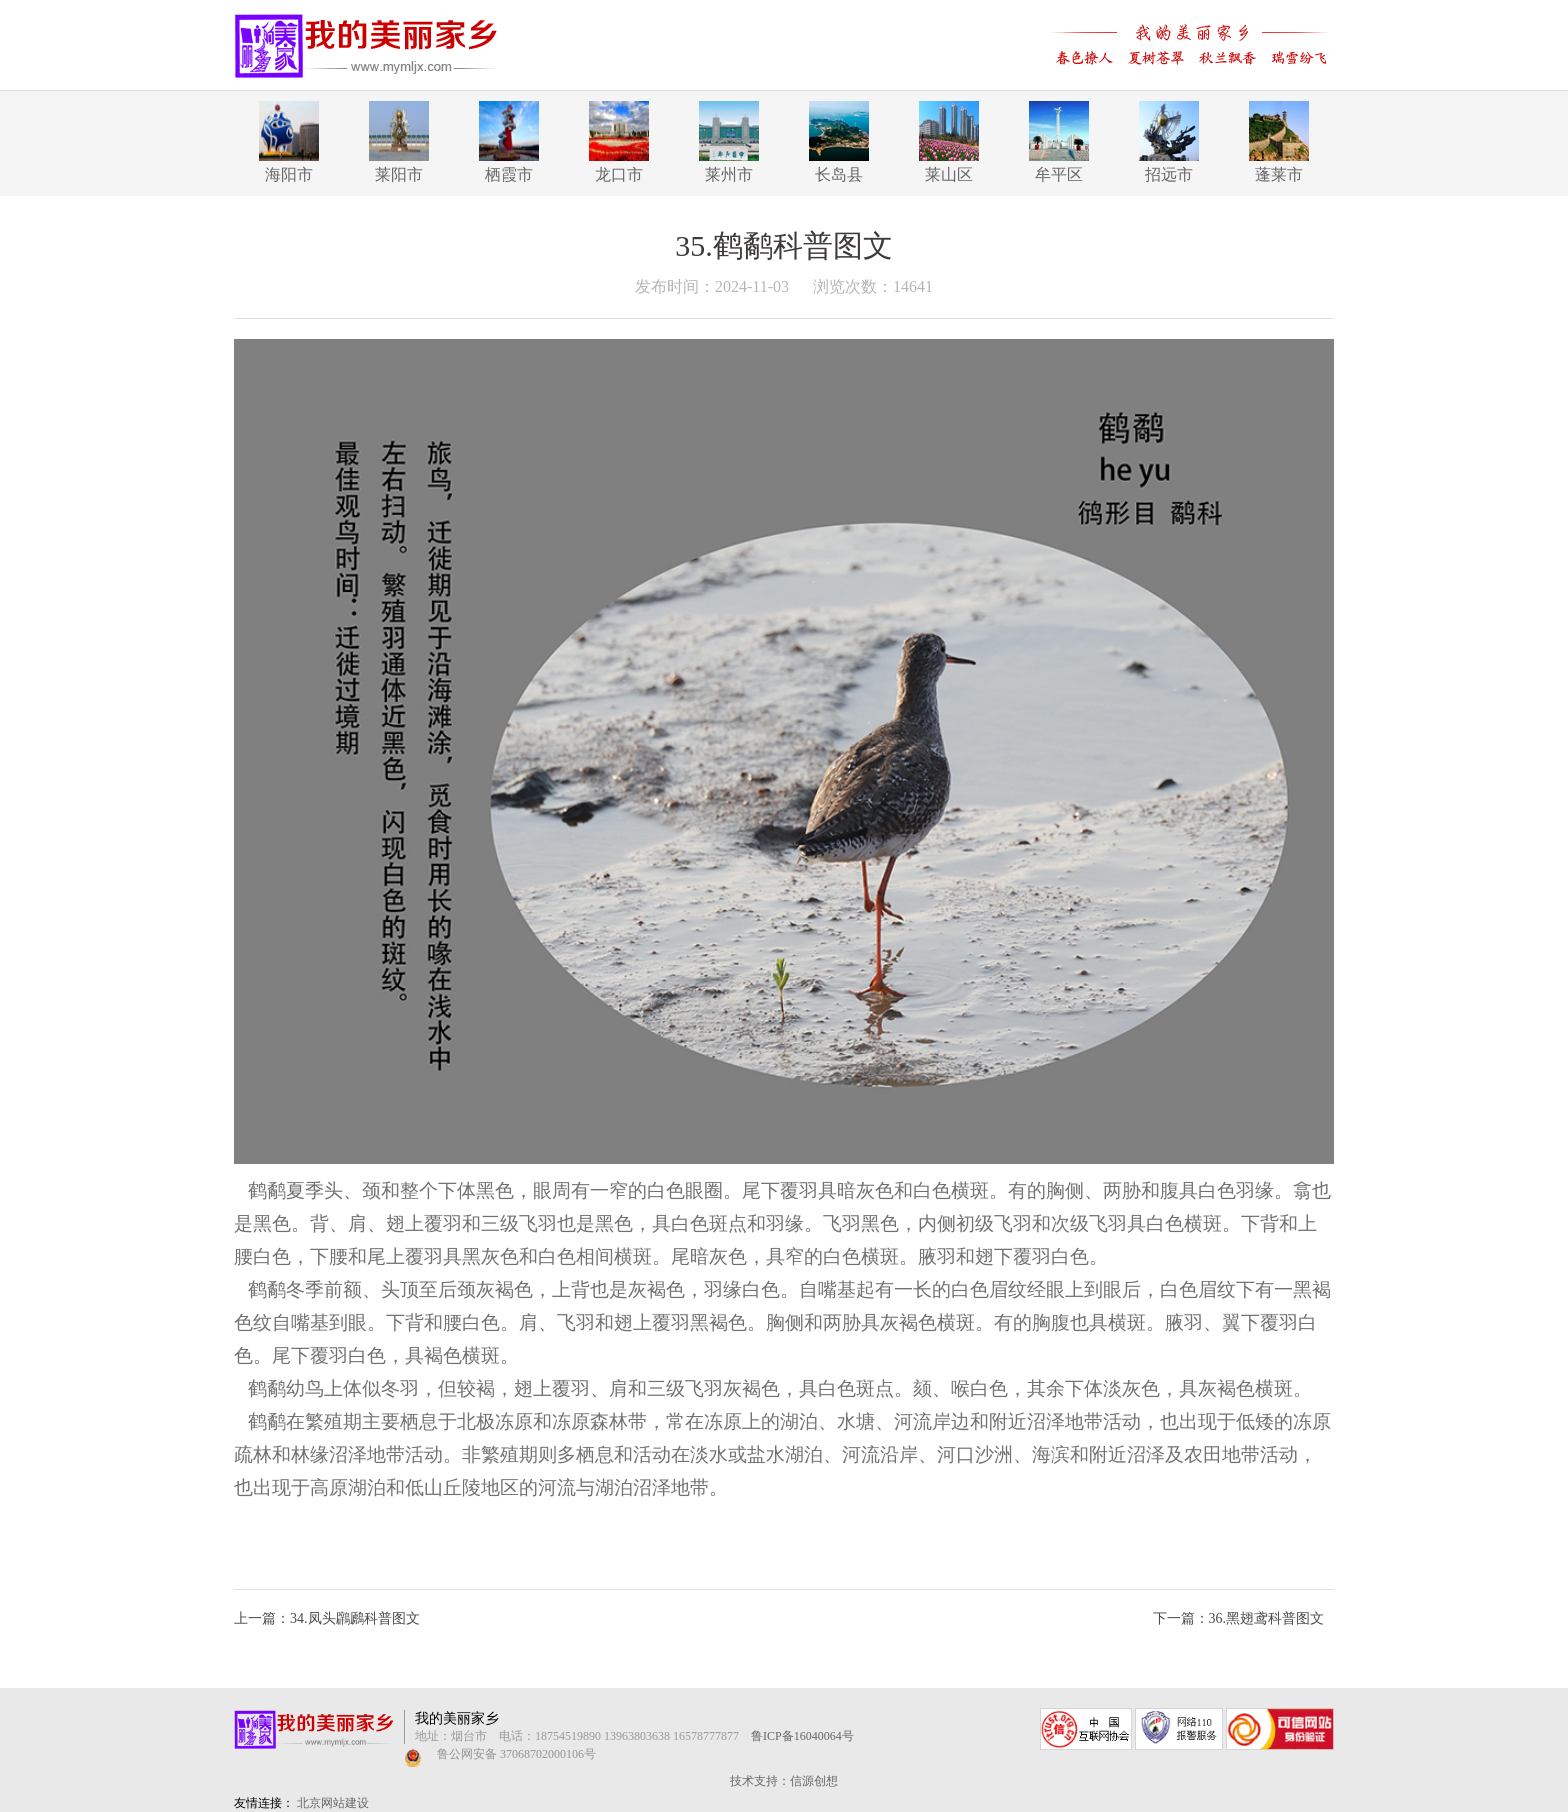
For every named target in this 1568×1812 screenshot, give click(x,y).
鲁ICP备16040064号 (802, 1736)
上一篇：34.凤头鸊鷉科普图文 (327, 1618)
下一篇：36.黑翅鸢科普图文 (1239, 1618)
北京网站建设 (333, 1803)
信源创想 (814, 1781)
